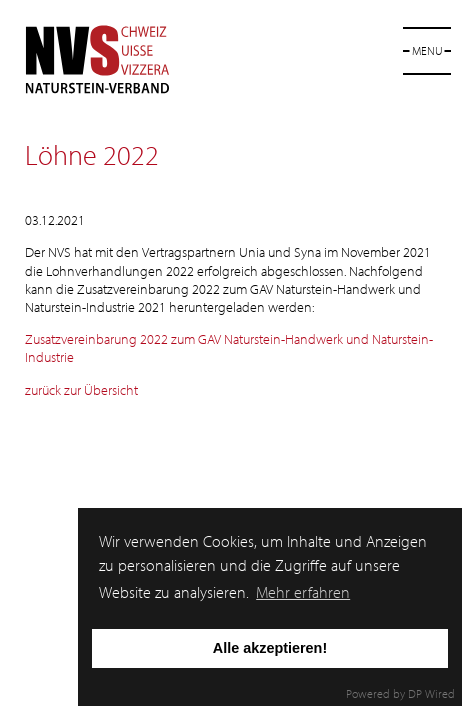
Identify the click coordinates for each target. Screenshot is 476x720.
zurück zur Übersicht (81, 390)
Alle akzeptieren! (270, 648)
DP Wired (431, 693)
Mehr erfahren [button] (303, 592)
